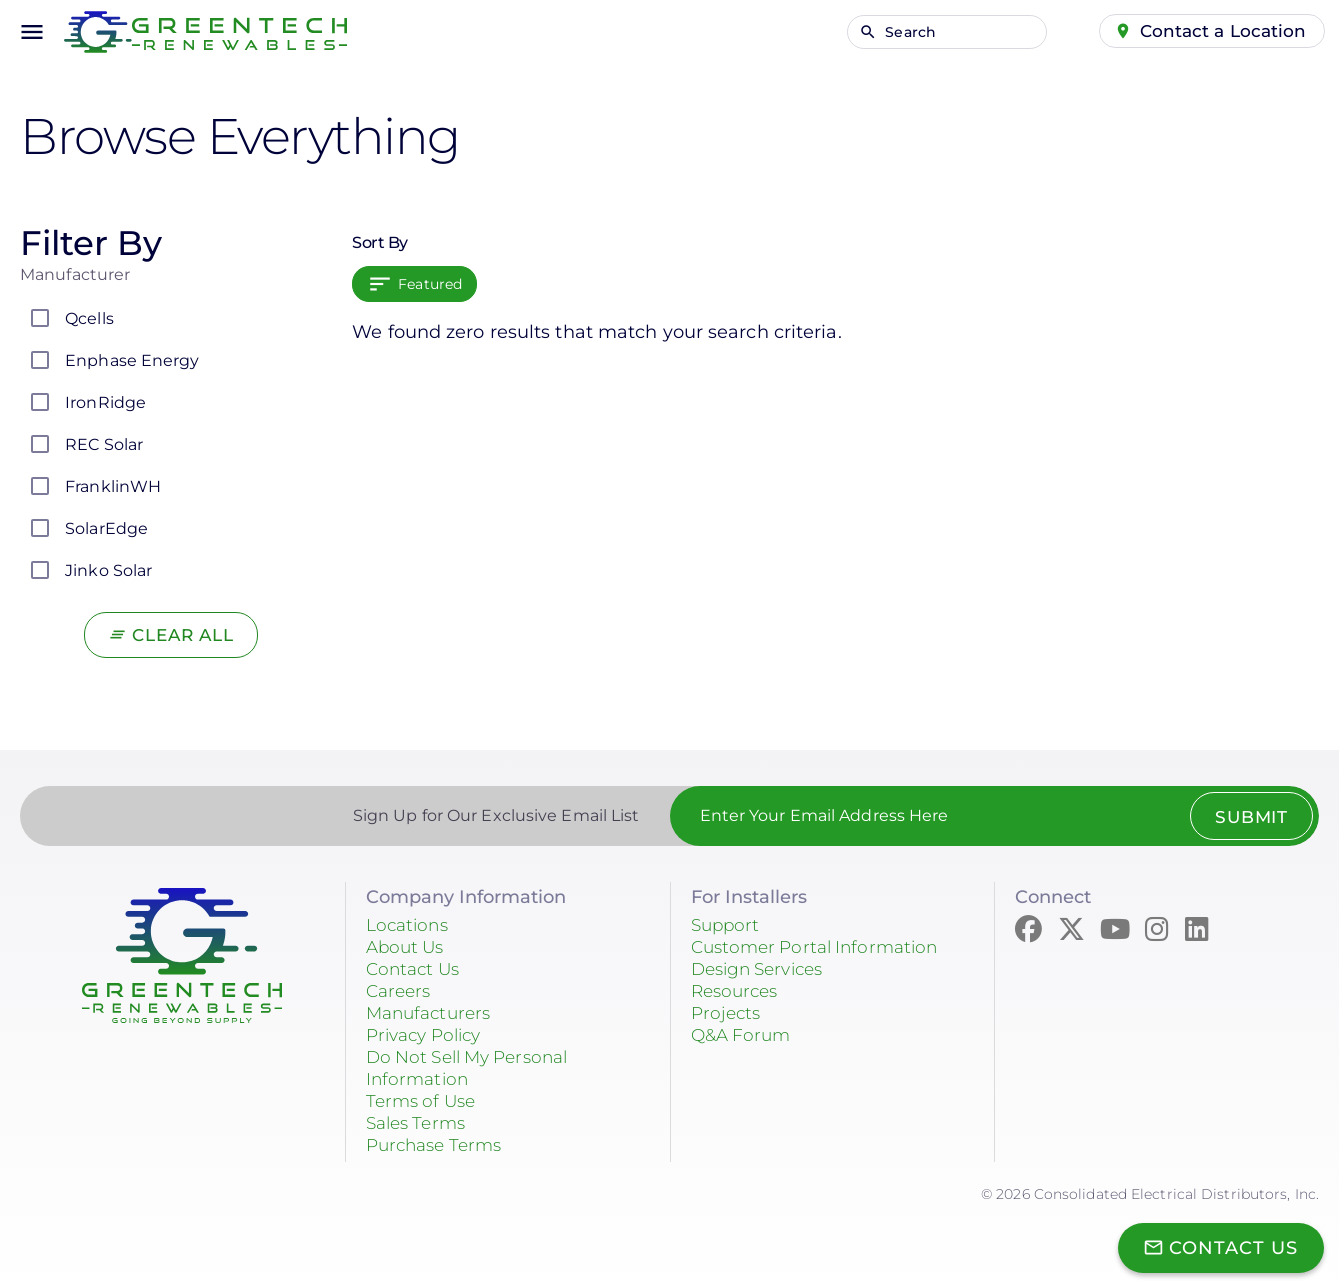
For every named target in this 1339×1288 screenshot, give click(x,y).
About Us (408, 947)
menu (32, 32)
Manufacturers (432, 1013)
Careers (401, 991)
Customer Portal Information (822, 947)
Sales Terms (420, 1123)
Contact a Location (1221, 31)
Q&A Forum (744, 1035)
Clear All (183, 635)
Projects (728, 1013)
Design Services (763, 969)
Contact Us (416, 969)
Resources (738, 991)
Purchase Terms (439, 1145)
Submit (1246, 817)
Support (727, 925)
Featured (430, 284)
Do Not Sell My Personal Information (475, 1068)
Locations (410, 925)
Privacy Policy (429, 1035)
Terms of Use (424, 1101)
